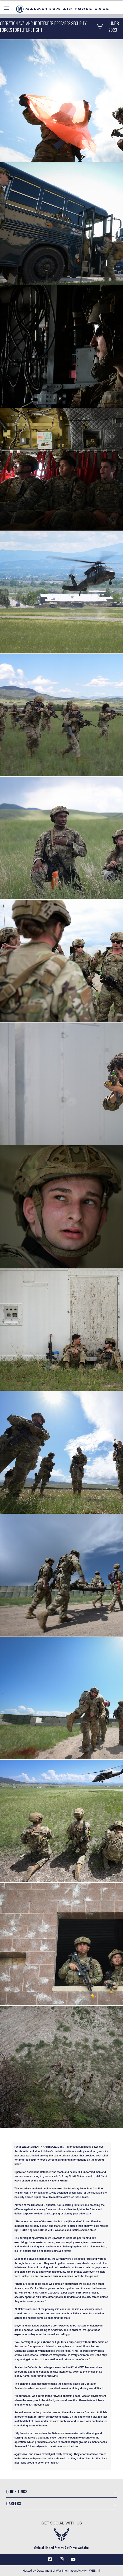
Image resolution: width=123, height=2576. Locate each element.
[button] (7, 9)
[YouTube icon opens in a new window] (73, 2559)
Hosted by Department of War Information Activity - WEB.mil (61, 2570)
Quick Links (16, 2491)
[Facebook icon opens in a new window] (50, 2559)
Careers (13, 2503)
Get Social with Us (61, 2523)
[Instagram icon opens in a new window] (61, 2559)
